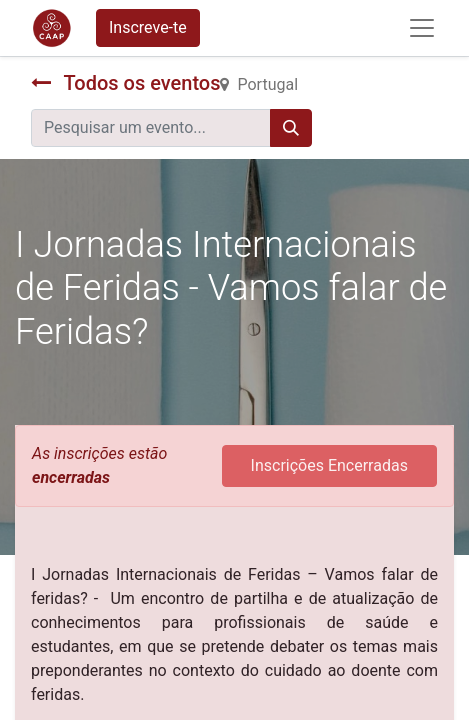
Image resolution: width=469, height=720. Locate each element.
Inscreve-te (148, 27)
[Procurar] (291, 128)
